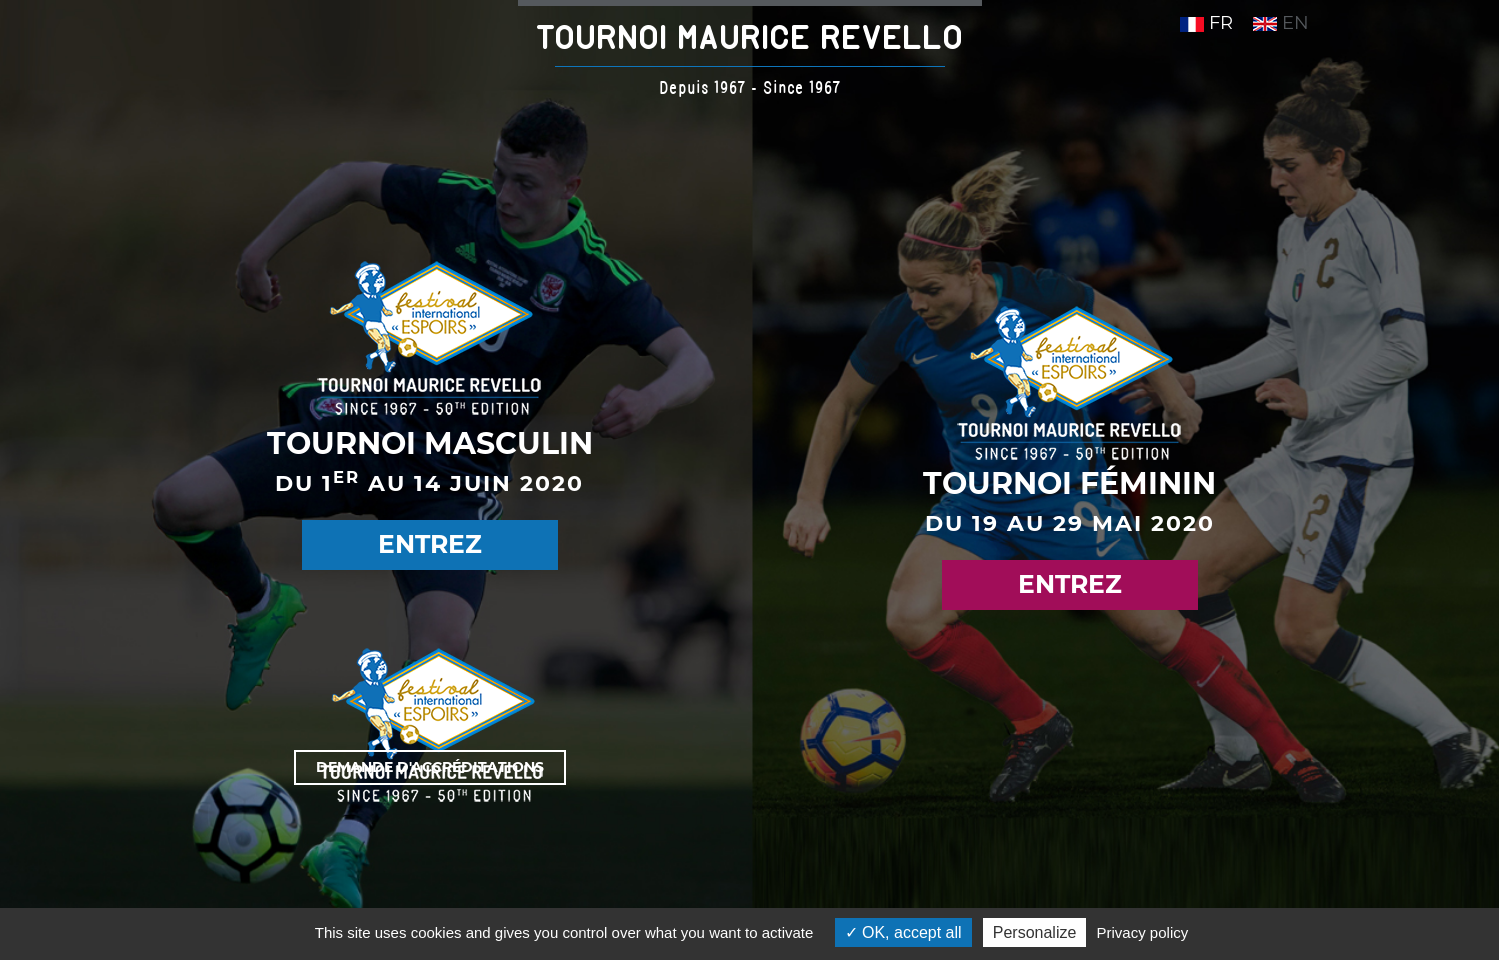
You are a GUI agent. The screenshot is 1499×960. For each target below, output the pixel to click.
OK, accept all (903, 932)
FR (1206, 23)
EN (1281, 23)
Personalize (1035, 932)
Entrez (430, 544)
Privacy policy (1143, 932)
